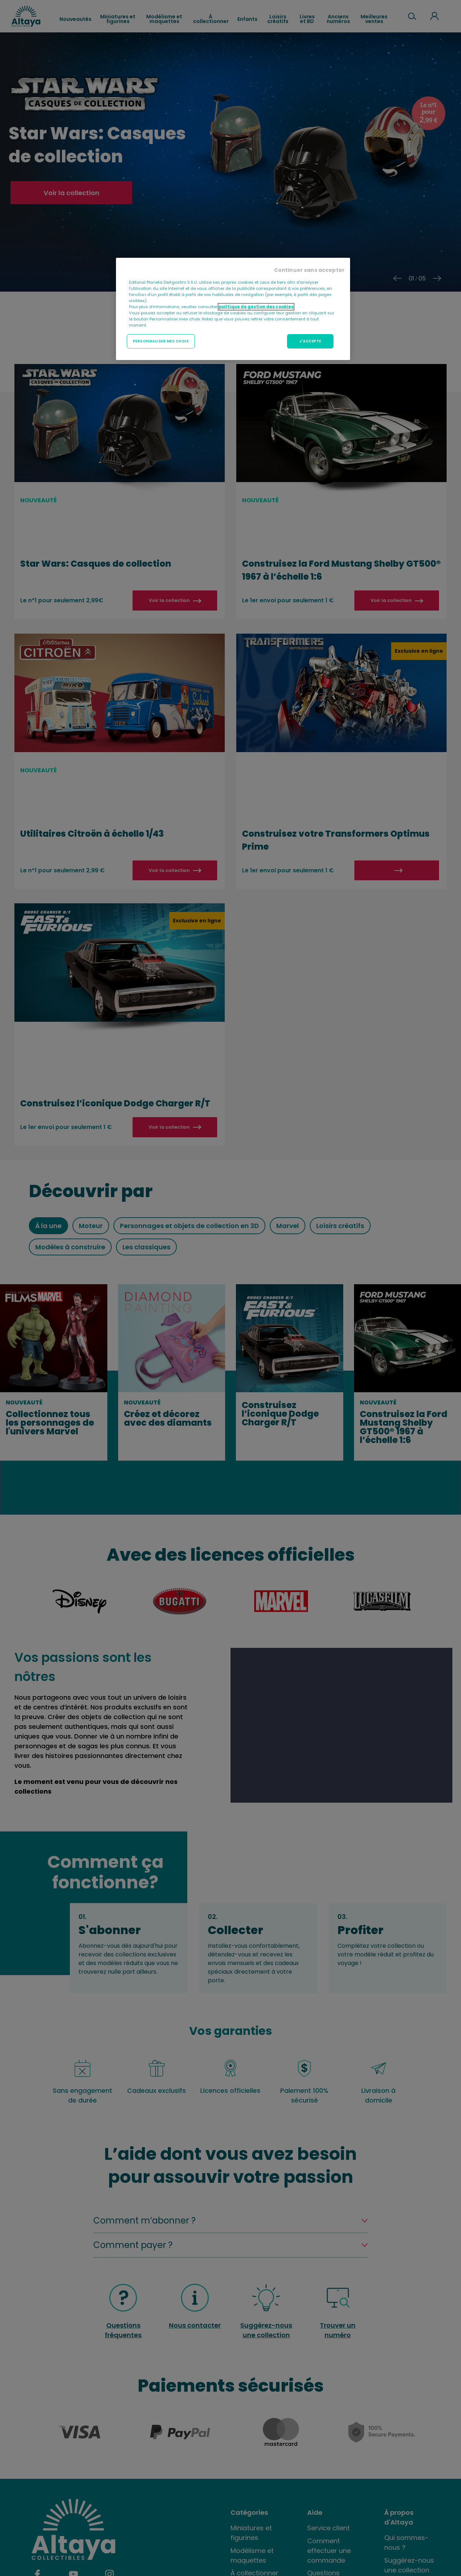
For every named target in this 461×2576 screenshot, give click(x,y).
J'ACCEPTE (310, 341)
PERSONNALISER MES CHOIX (161, 341)
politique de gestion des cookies (256, 307)
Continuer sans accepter (309, 270)
